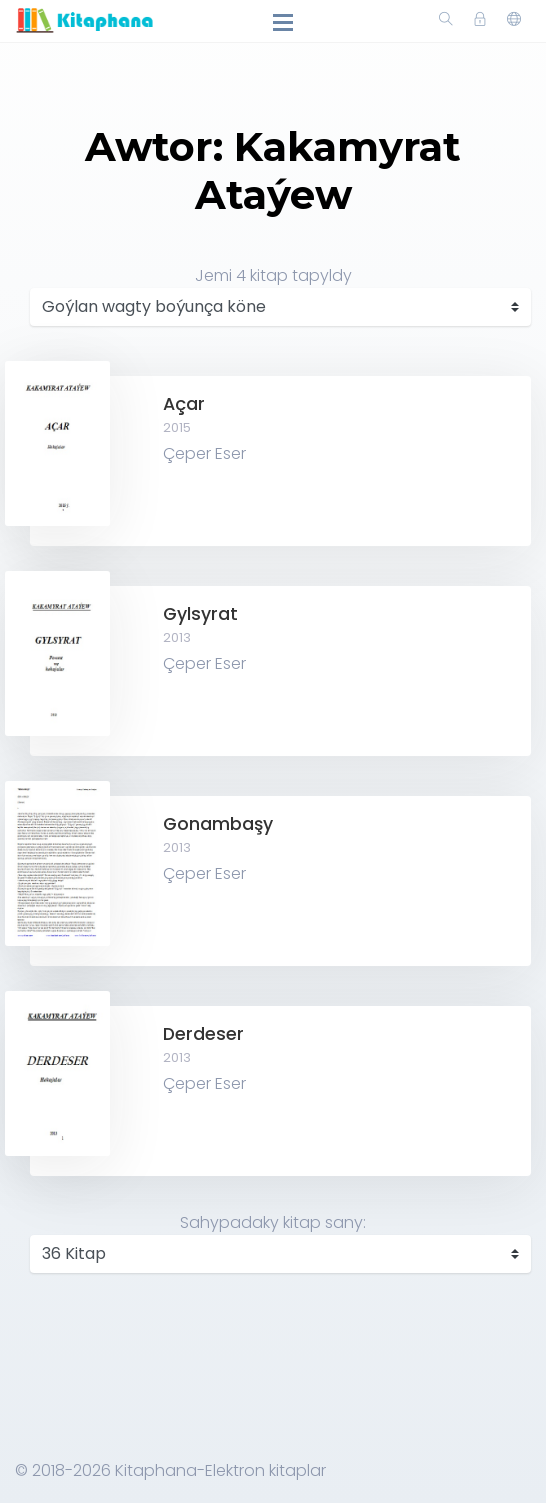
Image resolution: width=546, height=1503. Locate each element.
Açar (184, 404)
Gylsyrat (200, 614)
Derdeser (203, 1034)
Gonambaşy (218, 824)
